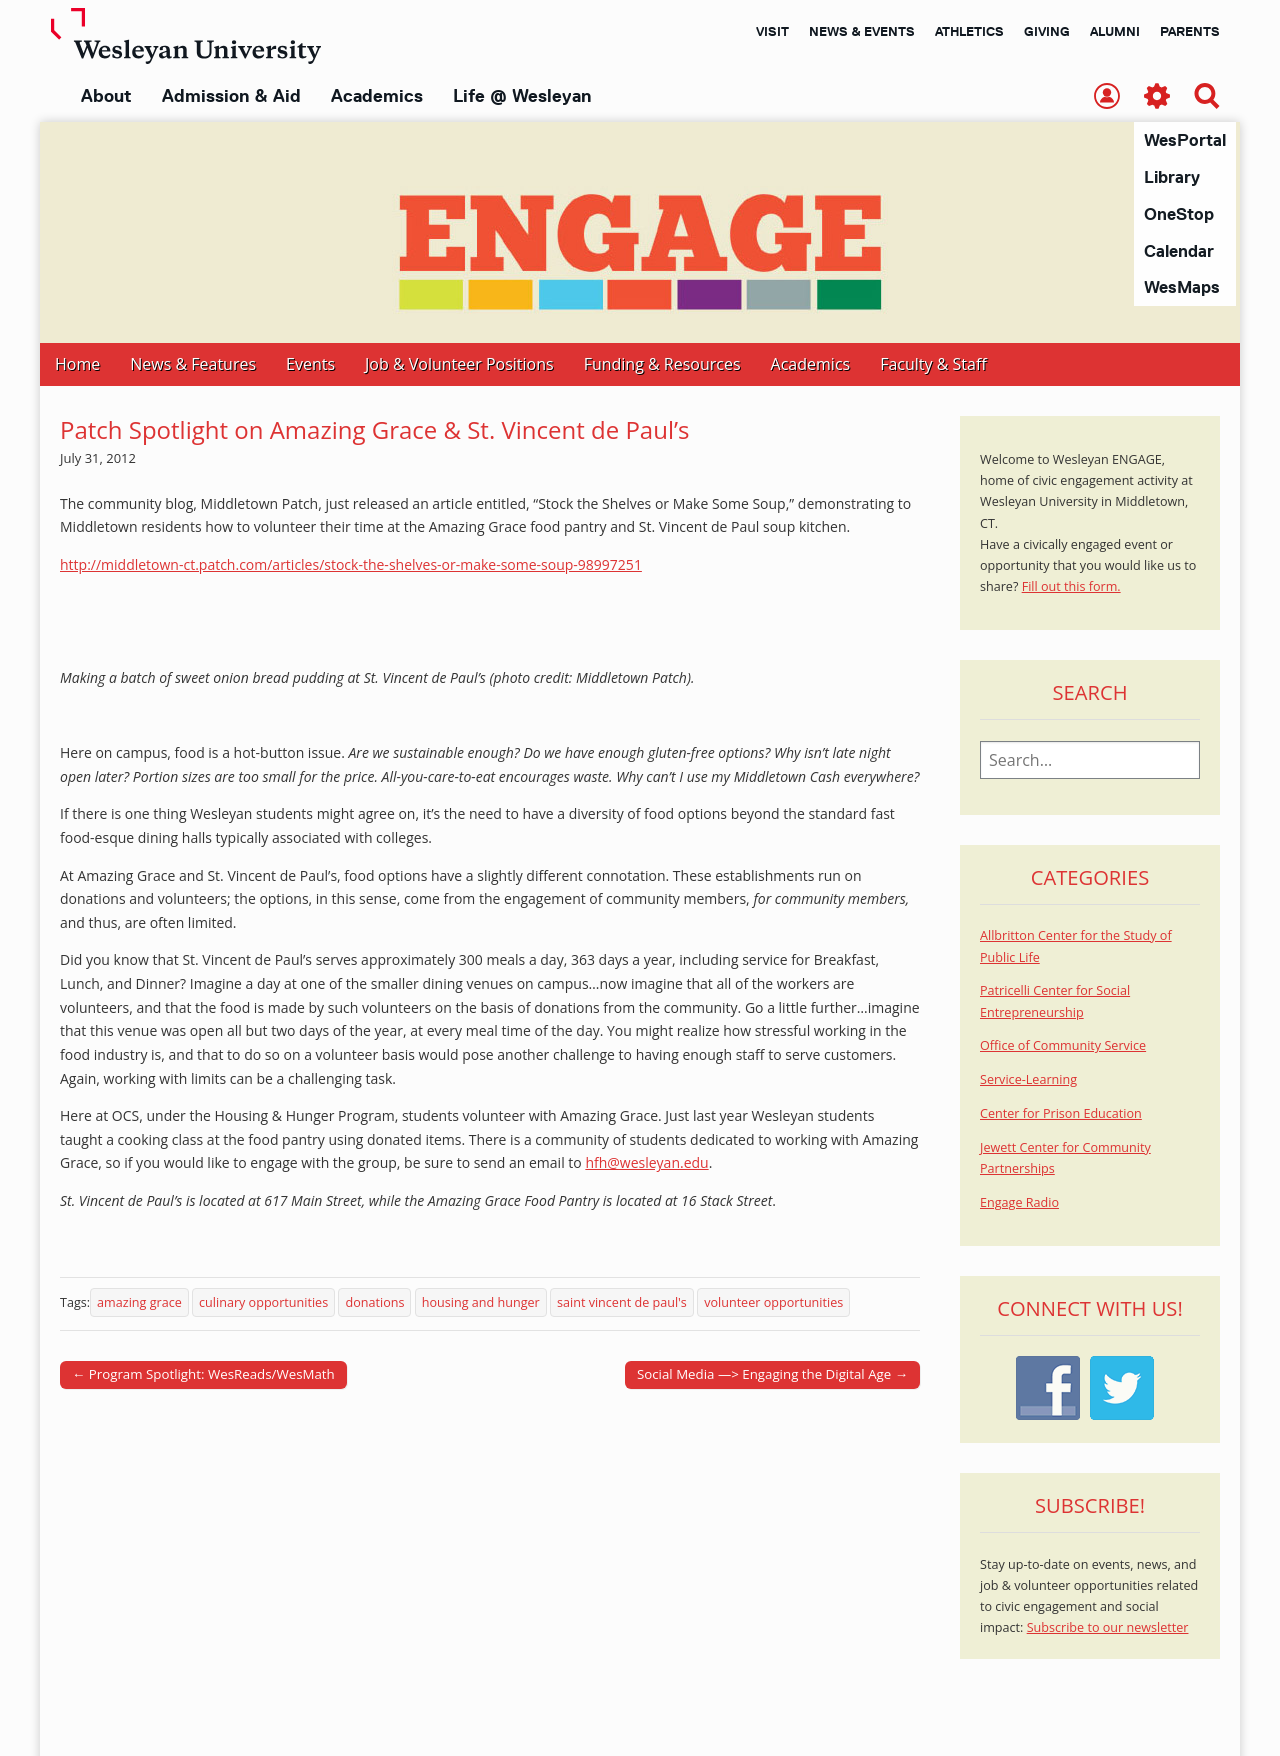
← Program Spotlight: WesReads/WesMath (203, 1375)
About (106, 96)
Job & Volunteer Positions (459, 365)
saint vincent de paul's (622, 1303)
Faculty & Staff (933, 365)
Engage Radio (1019, 1203)
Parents (1190, 31)
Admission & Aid (231, 96)
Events (310, 365)
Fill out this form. (1071, 587)
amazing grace (139, 1303)
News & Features (193, 365)
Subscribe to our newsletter (1108, 1628)
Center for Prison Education (1061, 1114)
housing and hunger (481, 1303)
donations (374, 1303)
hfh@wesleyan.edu (646, 1163)
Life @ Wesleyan (522, 96)
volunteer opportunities (773, 1303)
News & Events (862, 31)
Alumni (1115, 31)
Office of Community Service (1063, 1046)
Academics (377, 96)
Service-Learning (1028, 1080)
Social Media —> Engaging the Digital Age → (772, 1375)
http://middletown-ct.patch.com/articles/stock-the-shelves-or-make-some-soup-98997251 (351, 565)
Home (77, 365)
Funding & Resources (662, 365)
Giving (1047, 31)
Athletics (969, 31)
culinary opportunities (263, 1303)
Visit (772, 31)
